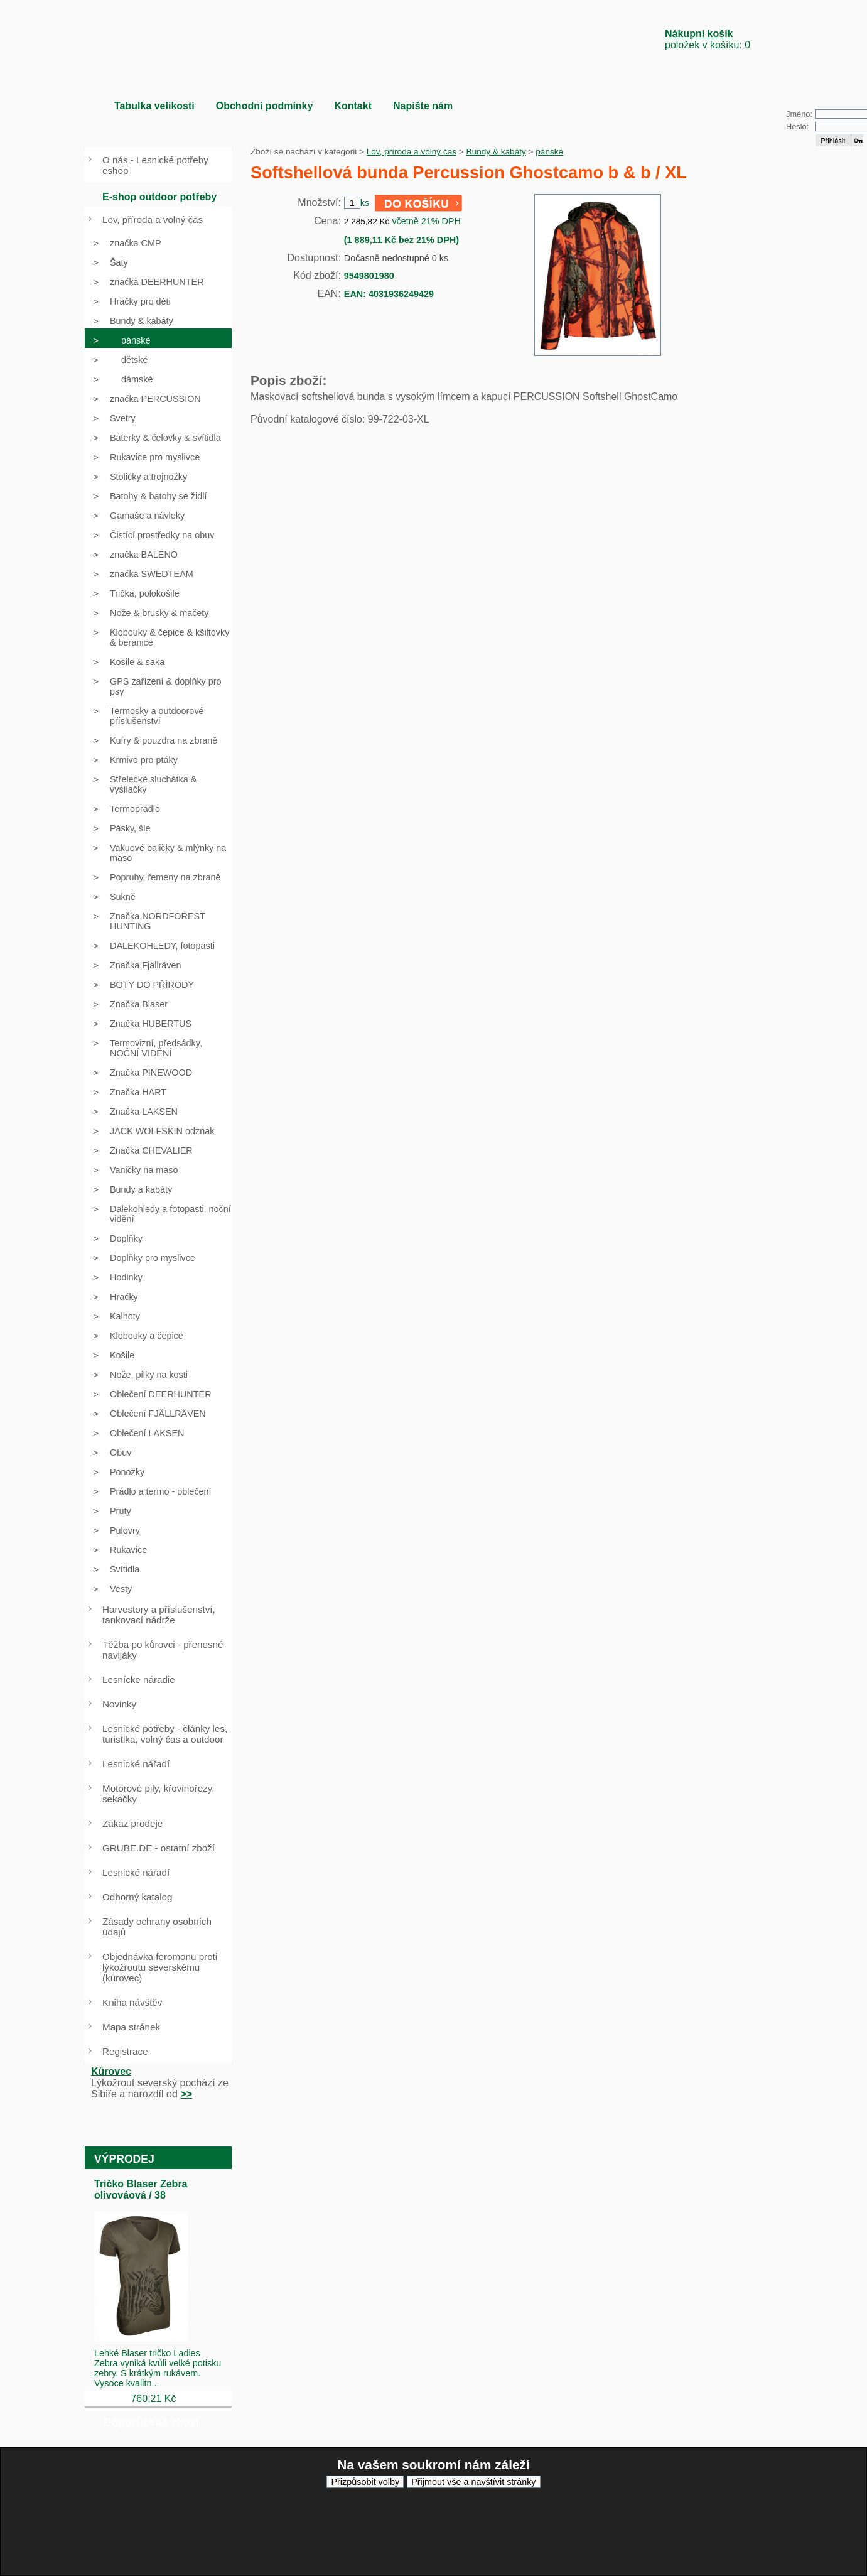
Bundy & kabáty (496, 151)
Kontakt (353, 105)
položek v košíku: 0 (707, 39)
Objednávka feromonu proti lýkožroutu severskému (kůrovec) (159, 1967)
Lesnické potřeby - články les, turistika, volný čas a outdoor (164, 1734)
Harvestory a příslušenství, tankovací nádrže (158, 1614)
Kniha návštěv (132, 2002)
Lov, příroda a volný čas (411, 151)
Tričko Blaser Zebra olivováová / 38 (141, 2189)
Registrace (125, 2051)
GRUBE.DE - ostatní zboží (158, 1848)
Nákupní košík (699, 33)
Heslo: (797, 126)
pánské (549, 151)
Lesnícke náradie (138, 1679)
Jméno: (799, 114)
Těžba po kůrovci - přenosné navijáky (162, 1649)
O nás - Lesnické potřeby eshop (155, 165)
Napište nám (423, 105)
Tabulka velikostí (154, 105)
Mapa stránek (131, 2026)
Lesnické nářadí (136, 1763)
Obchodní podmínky (264, 105)
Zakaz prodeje (132, 1823)
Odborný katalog (137, 1896)
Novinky (119, 1704)
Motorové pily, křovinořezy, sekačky (158, 1793)
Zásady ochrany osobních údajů (157, 1926)
